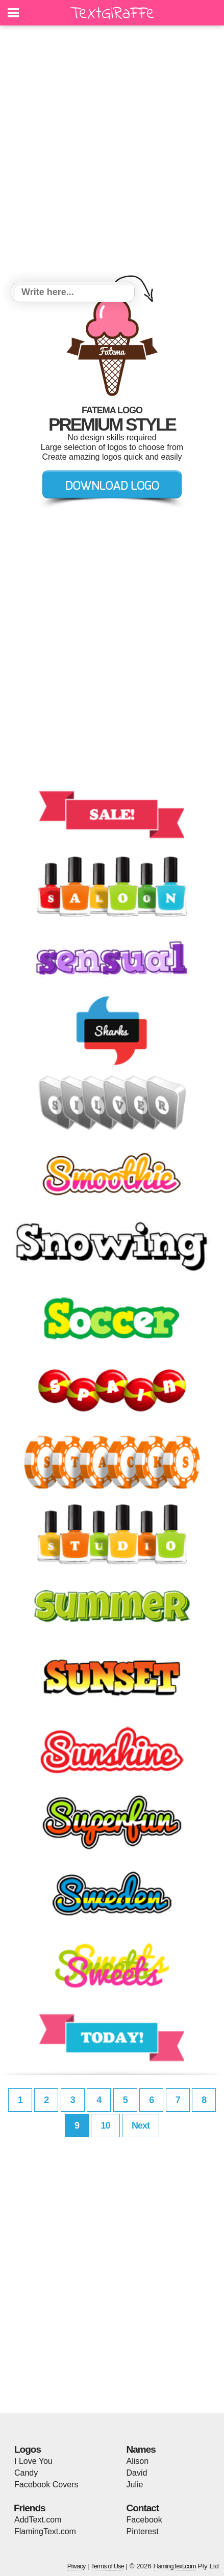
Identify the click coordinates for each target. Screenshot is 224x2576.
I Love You (33, 2461)
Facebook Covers (46, 2484)
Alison (138, 2461)
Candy (26, 2472)
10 (105, 2125)
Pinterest (143, 2531)
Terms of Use (107, 2566)
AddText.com (37, 2519)
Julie (135, 2484)
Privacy (76, 2566)
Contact (143, 2508)
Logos (27, 2449)
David (137, 2472)
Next (141, 2125)
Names (141, 2449)
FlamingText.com (45, 2531)
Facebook (144, 2519)
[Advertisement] (112, 155)
